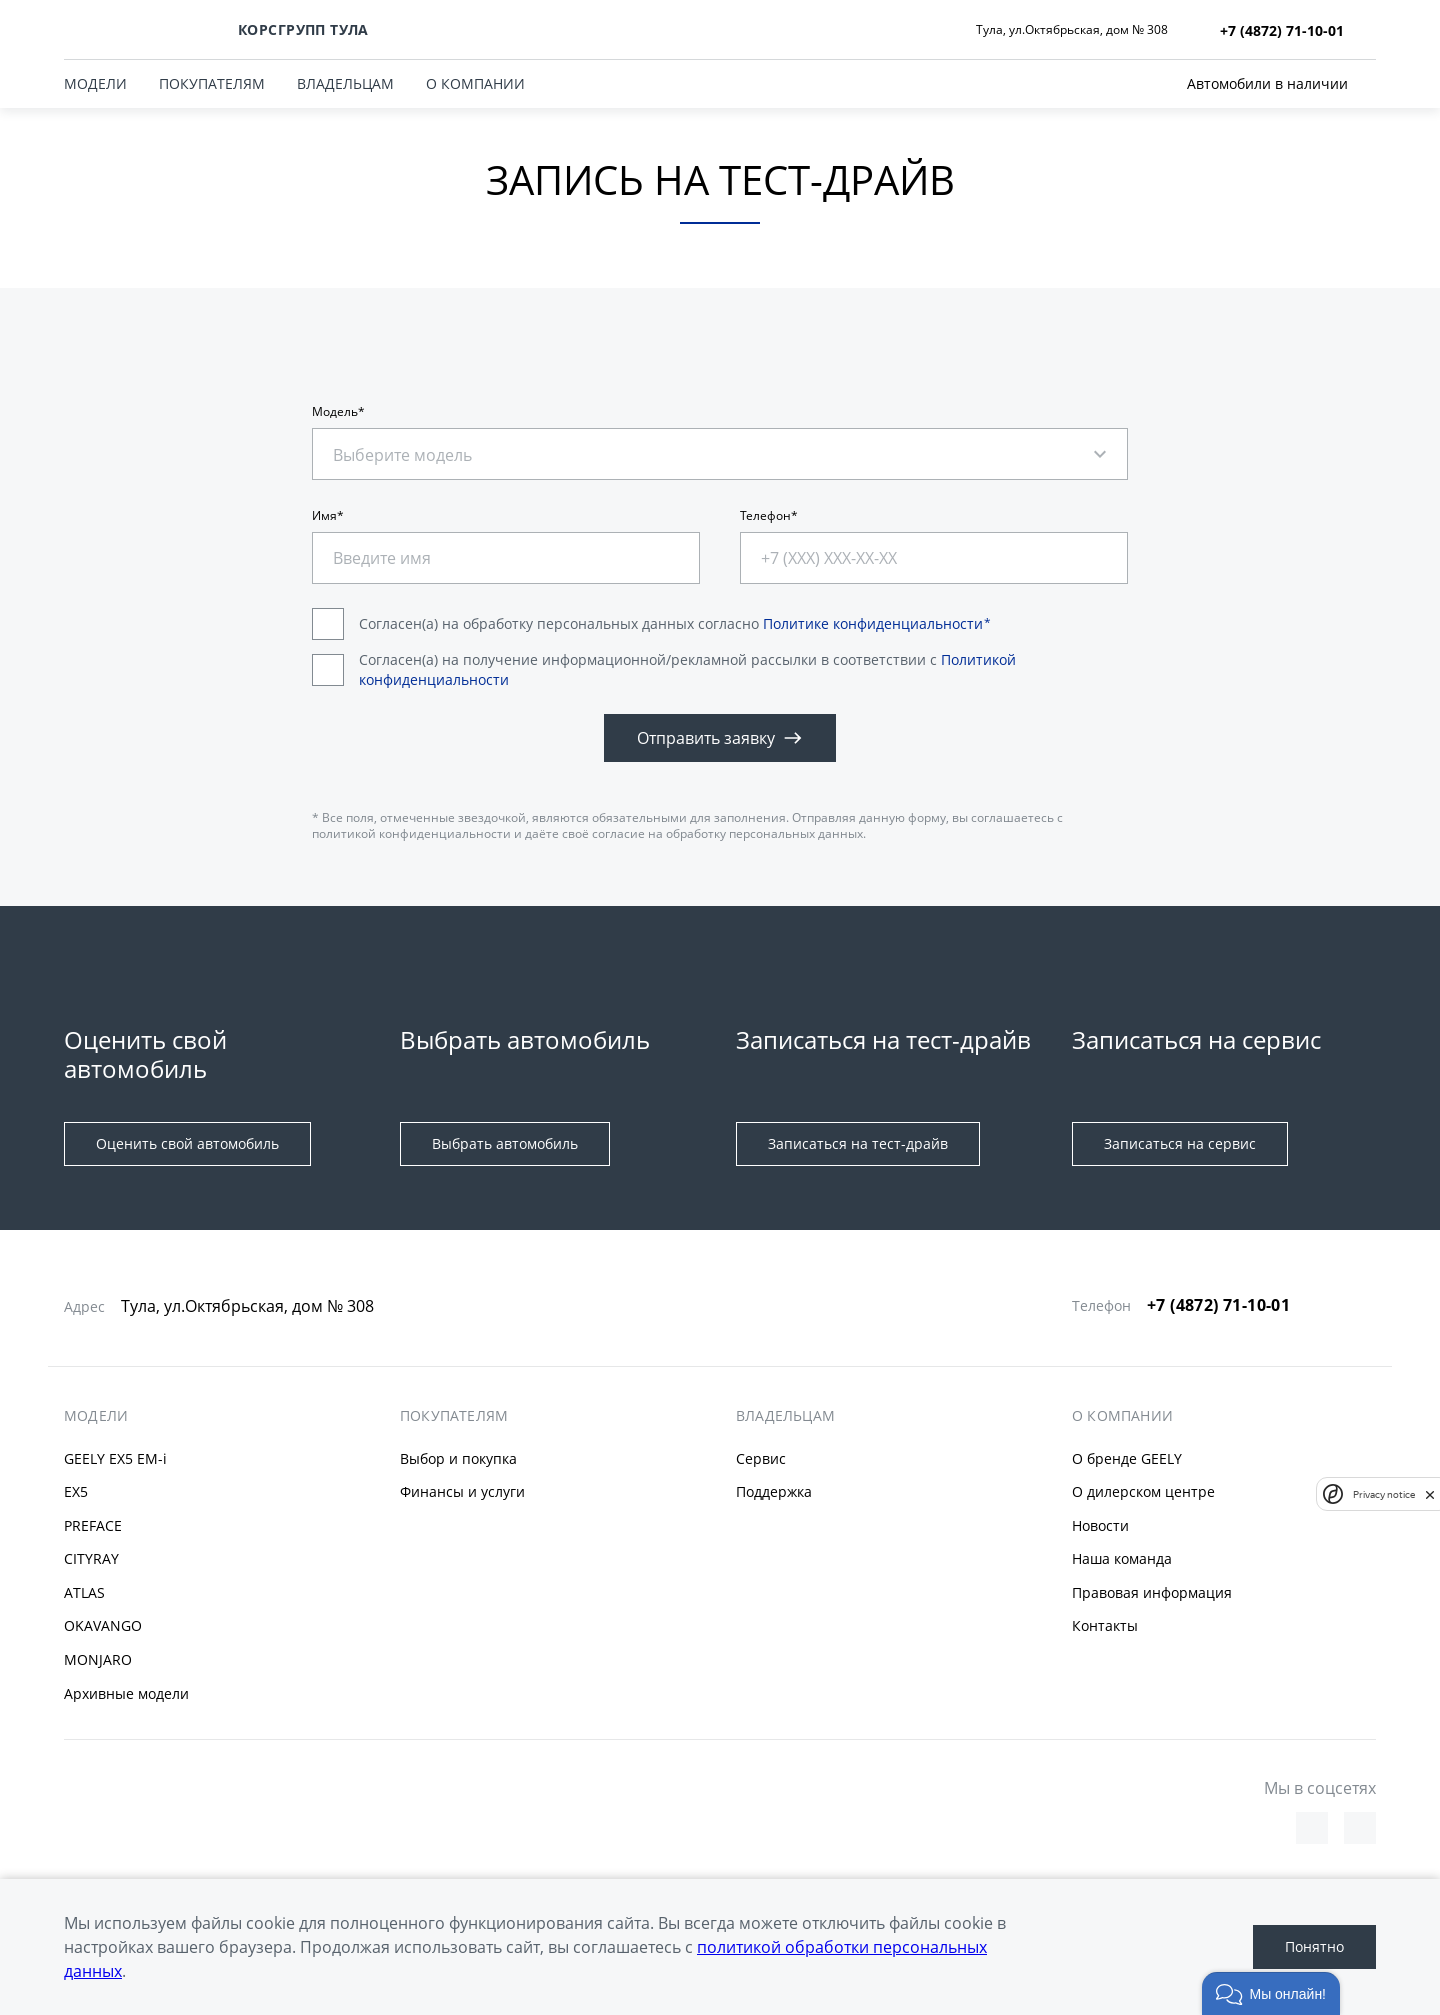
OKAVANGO (103, 1625)
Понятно (1314, 1946)
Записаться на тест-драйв (858, 1143)
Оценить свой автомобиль (187, 1143)
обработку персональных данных (764, 833)
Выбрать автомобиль (505, 1143)
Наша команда (1122, 1558)
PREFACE (93, 1525)
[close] (1430, 1494)
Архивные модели (126, 1693)
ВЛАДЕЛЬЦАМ (345, 83)
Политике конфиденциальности (873, 623)
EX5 (76, 1491)
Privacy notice (1384, 1494)
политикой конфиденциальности (411, 833)
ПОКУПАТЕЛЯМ (212, 83)
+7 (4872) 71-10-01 (1218, 1305)
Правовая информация (1152, 1592)
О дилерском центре (1143, 1491)
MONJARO (98, 1659)
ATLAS (84, 1592)
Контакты (1105, 1625)
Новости (1100, 1525)
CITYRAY (91, 1558)
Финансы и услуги (462, 1491)
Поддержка (774, 1491)
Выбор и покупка (458, 1458)
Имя (324, 516)
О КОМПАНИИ (475, 83)
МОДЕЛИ (95, 83)
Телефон (765, 516)
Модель (335, 412)
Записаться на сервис (1180, 1143)
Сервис (761, 1458)
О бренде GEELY (1127, 1458)
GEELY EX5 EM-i (115, 1458)
